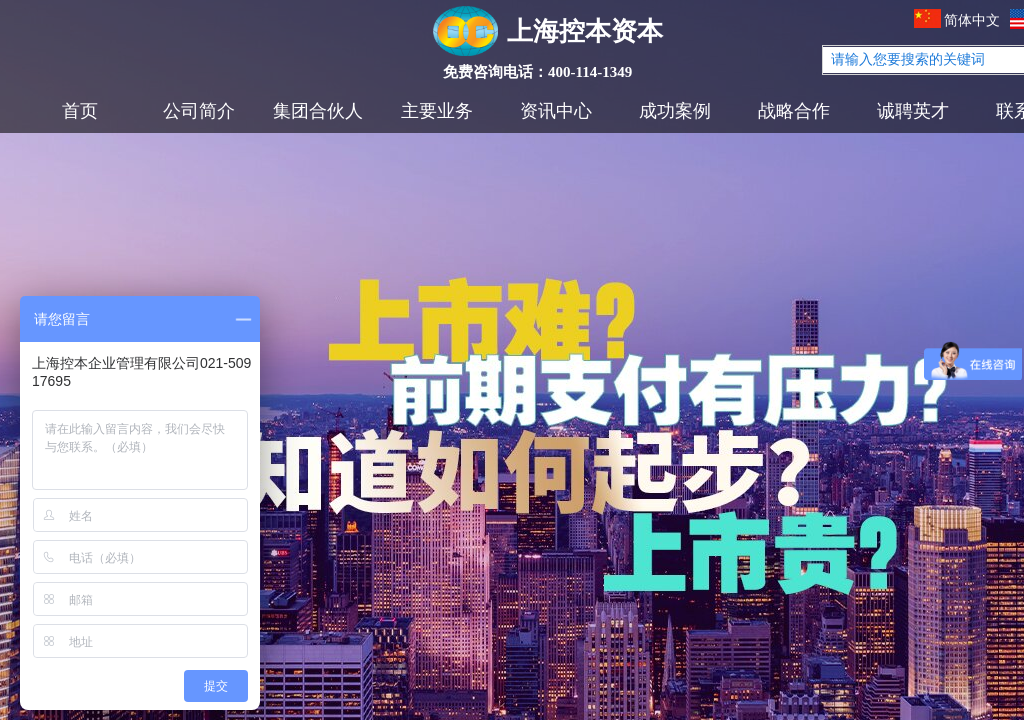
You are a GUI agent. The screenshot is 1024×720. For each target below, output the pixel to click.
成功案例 (675, 111)
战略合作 (794, 111)
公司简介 (199, 111)
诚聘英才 (913, 111)
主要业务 (437, 111)
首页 (80, 111)
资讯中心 (556, 111)
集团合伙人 (318, 111)
